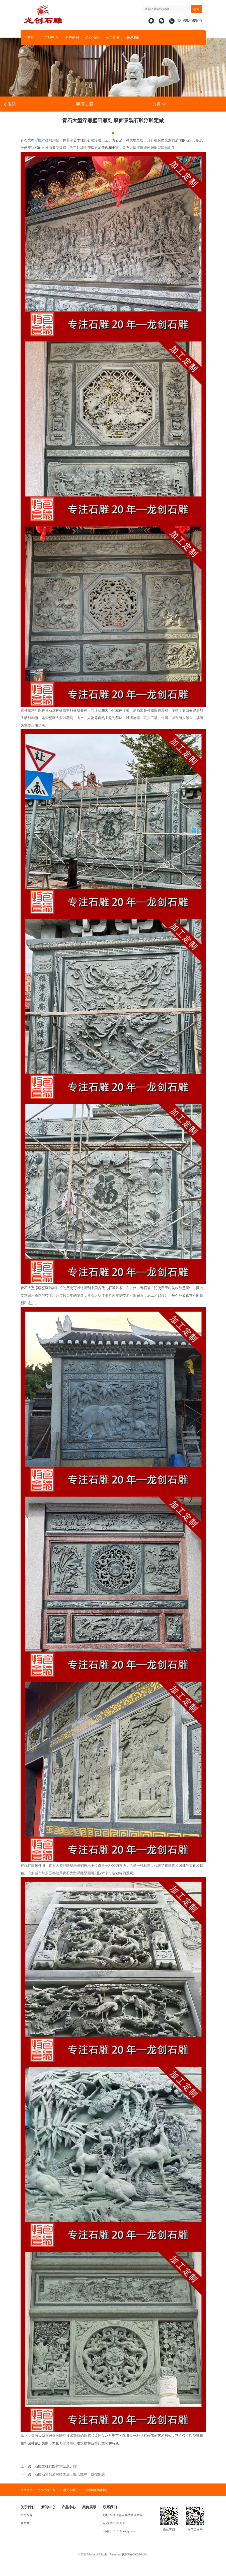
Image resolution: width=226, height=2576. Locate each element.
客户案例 (72, 37)
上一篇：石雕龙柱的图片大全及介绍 (49, 2466)
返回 (10, 104)
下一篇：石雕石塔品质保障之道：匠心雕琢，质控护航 (63, 2474)
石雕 (90, 140)
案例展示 (89, 2507)
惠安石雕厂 (70, 2490)
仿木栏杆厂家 (46, 2490)
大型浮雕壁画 (38, 140)
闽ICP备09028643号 (135, 2554)
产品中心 (51, 37)
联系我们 (133, 37)
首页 (30, 37)
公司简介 (113, 37)
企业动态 (92, 37)
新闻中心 (48, 2507)
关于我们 (28, 2507)
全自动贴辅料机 (97, 2490)
